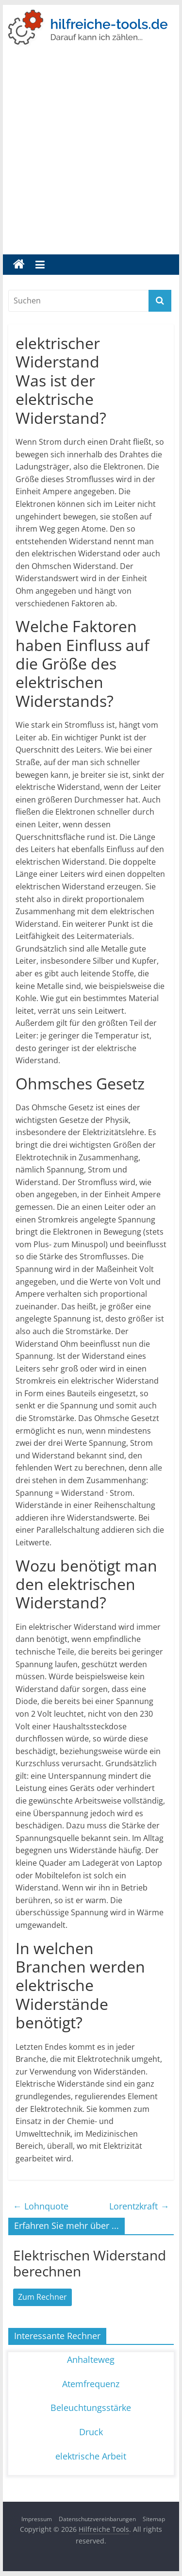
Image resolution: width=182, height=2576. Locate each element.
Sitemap (154, 2519)
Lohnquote (40, 2206)
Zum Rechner (42, 2297)
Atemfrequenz (90, 2384)
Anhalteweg (91, 2359)
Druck (91, 2432)
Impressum (36, 2519)
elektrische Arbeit (90, 2456)
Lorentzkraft (139, 2206)
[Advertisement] (91, 158)
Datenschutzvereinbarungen (97, 2519)
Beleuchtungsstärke (90, 2407)
